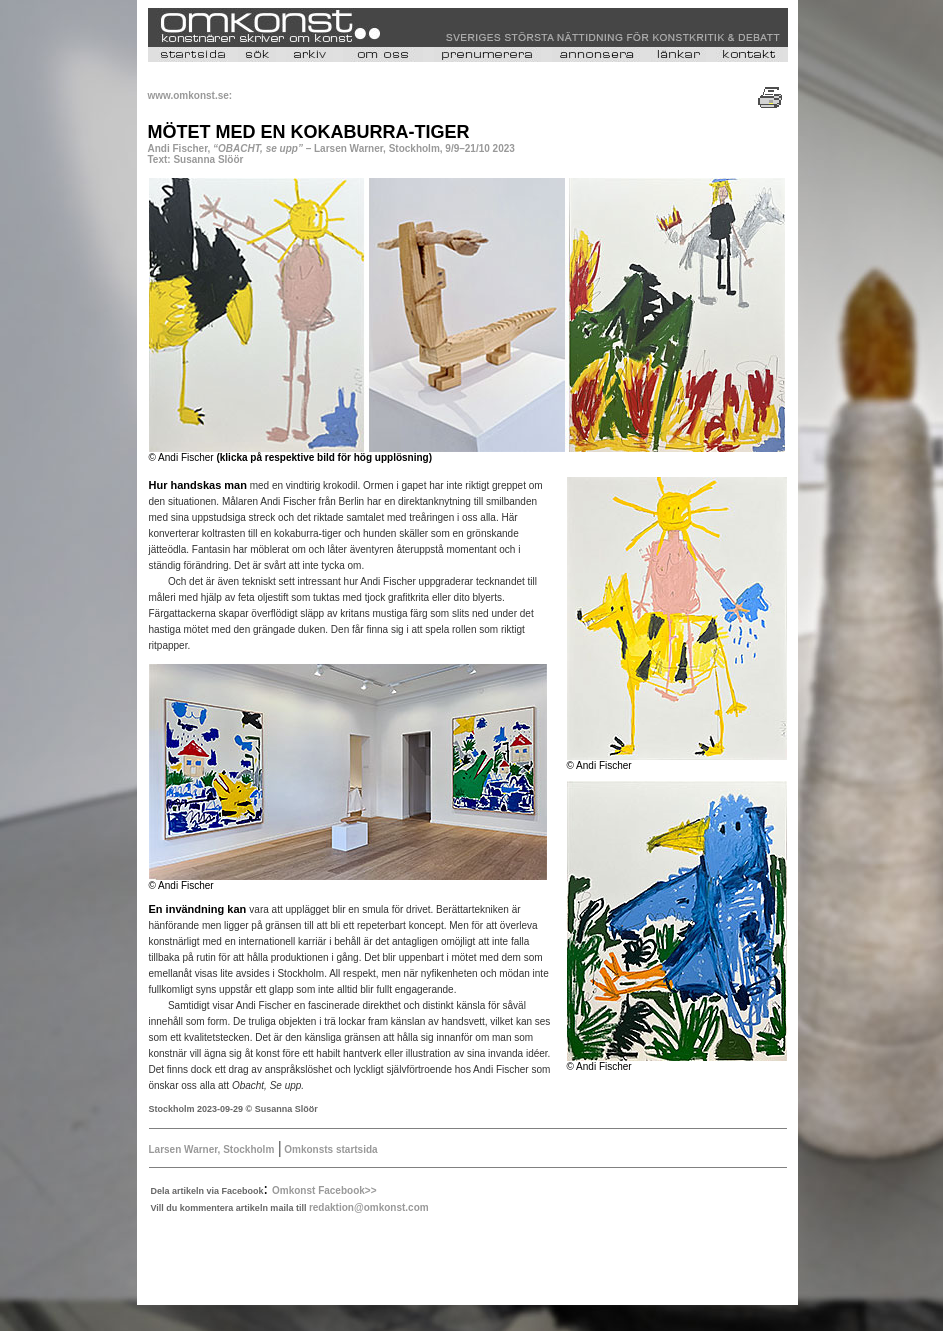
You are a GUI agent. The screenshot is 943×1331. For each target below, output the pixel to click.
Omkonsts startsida (329, 1149)
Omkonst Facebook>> (324, 1190)
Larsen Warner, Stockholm (212, 1149)
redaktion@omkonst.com (369, 1207)
